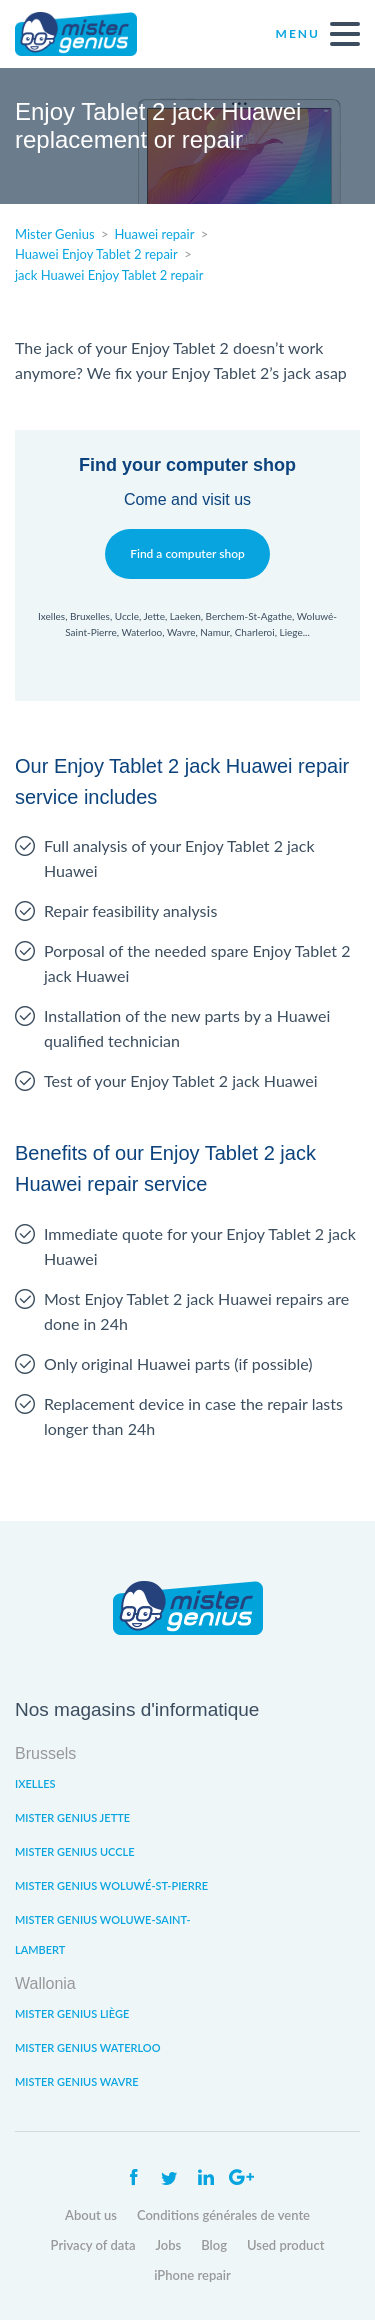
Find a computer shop (187, 553)
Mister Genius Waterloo (88, 2047)
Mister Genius (90, 34)
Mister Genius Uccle (75, 1851)
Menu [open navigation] (318, 34)
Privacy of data (93, 2245)
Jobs (169, 2245)
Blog (214, 2245)
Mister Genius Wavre (77, 2081)
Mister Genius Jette (72, 1817)
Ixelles (35, 1783)
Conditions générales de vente (223, 2215)
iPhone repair (192, 2275)
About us (91, 2215)
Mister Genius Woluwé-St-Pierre (111, 1885)
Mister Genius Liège (72, 2013)
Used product (285, 2245)
